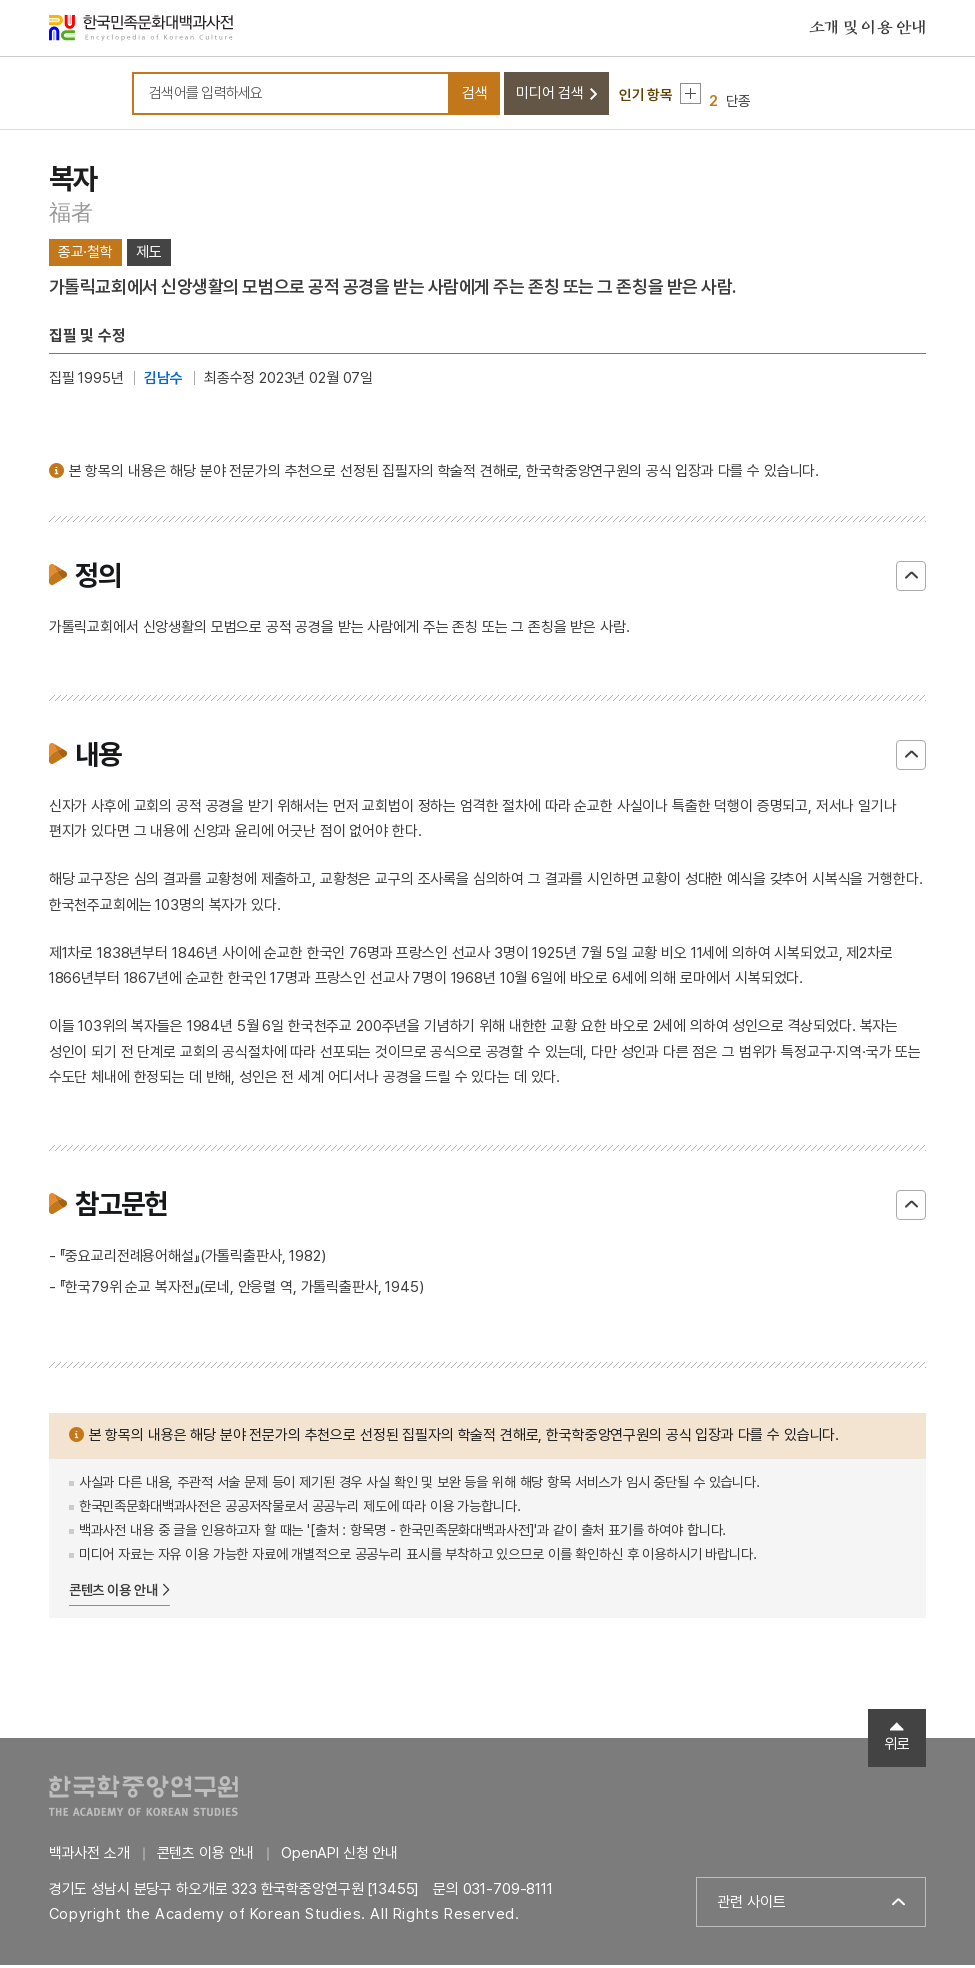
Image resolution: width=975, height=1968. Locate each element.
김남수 (163, 381)
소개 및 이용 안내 (868, 29)
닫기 (911, 579)
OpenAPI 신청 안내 (339, 1856)
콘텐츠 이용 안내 (113, 1593)
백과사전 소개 (89, 1856)
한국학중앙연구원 (143, 1798)
